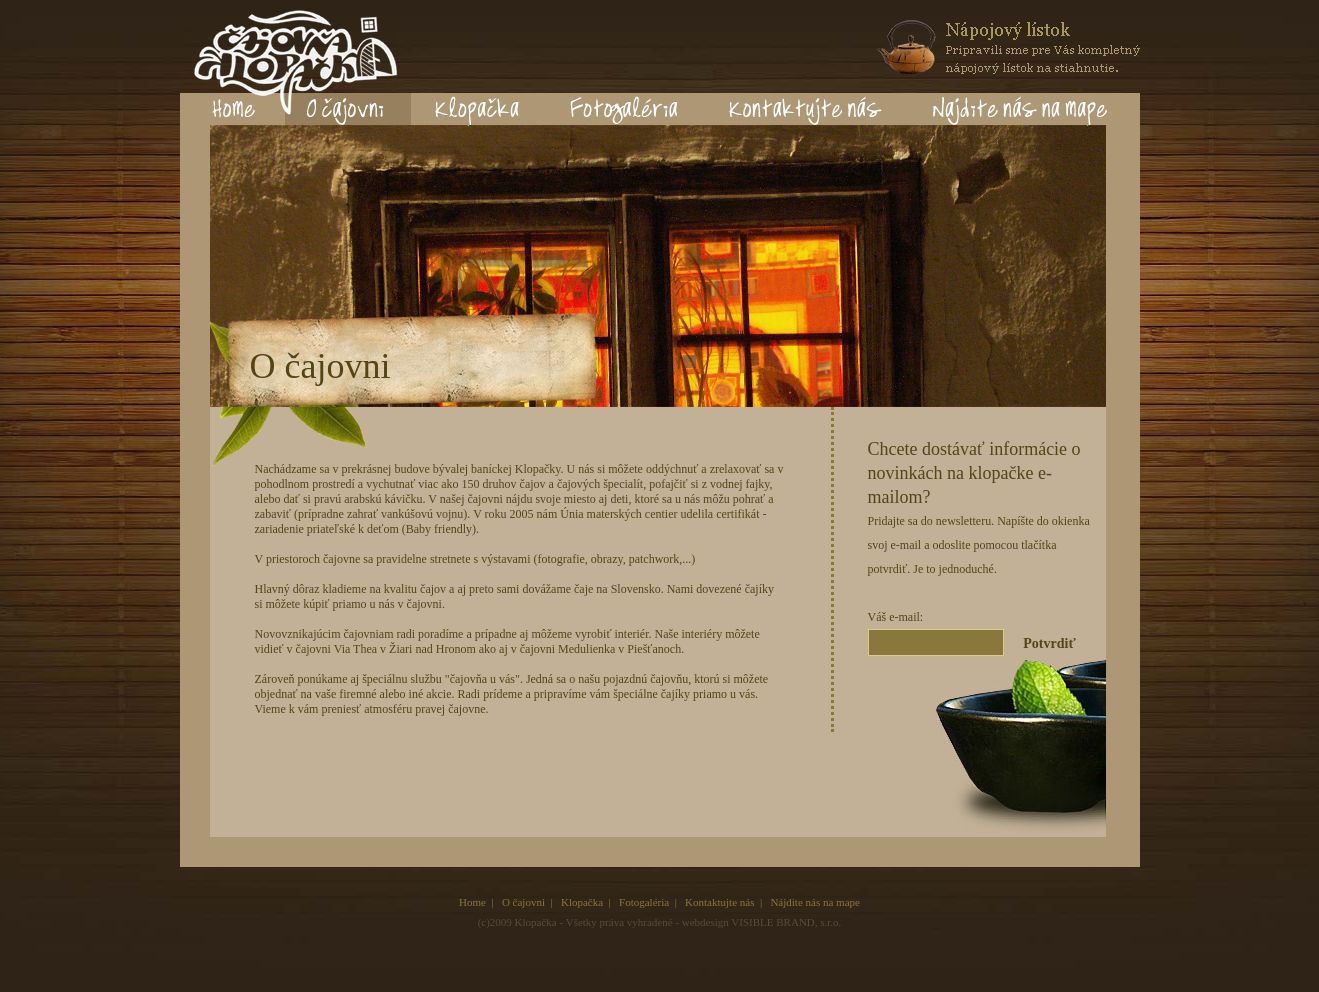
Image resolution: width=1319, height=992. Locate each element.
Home (472, 902)
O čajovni (523, 902)
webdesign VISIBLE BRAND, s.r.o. (762, 922)
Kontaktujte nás (719, 902)
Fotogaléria (644, 902)
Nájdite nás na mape (815, 902)
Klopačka (582, 902)
